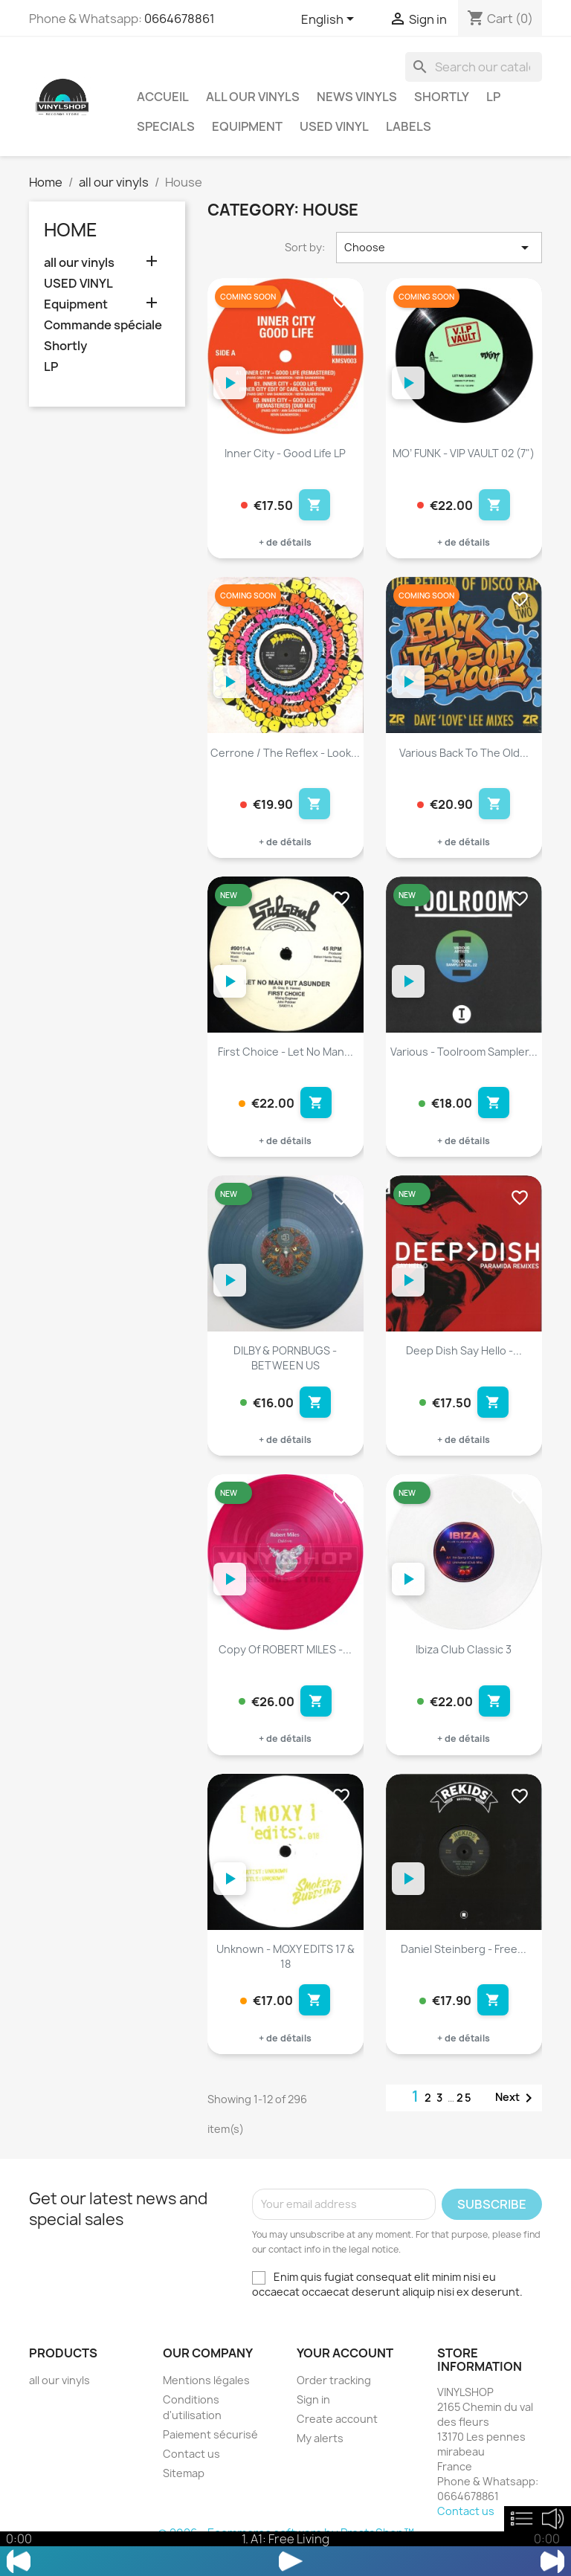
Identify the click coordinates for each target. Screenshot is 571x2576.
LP (493, 96)
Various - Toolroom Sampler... (464, 1059)
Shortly (441, 96)
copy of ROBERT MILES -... (285, 1665)
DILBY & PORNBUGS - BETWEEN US (285, 1369)
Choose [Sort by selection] (439, 247)
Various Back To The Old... (464, 756)
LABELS (408, 126)
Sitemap (183, 2495)
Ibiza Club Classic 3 (464, 1665)
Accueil (163, 96)
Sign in (313, 2422)
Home (70, 229)
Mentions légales (206, 2402)
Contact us (191, 2476)
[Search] (473, 67)
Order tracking (334, 2402)
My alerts (320, 2460)
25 (465, 2120)
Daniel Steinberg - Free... (463, 1967)
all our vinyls (253, 96)
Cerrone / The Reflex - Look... (285, 756)
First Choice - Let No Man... (285, 1059)
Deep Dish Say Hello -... (464, 1362)
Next (516, 2120)
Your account (345, 2375)
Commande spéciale (103, 325)
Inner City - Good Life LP (285, 453)
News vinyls (357, 96)
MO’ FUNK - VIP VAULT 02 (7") (464, 453)
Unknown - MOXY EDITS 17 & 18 (285, 1974)
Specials (166, 126)
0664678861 (179, 18)
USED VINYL (334, 126)
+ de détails (285, 546)
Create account (337, 2441)
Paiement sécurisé (210, 2457)
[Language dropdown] (330, 20)
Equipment (247, 126)
